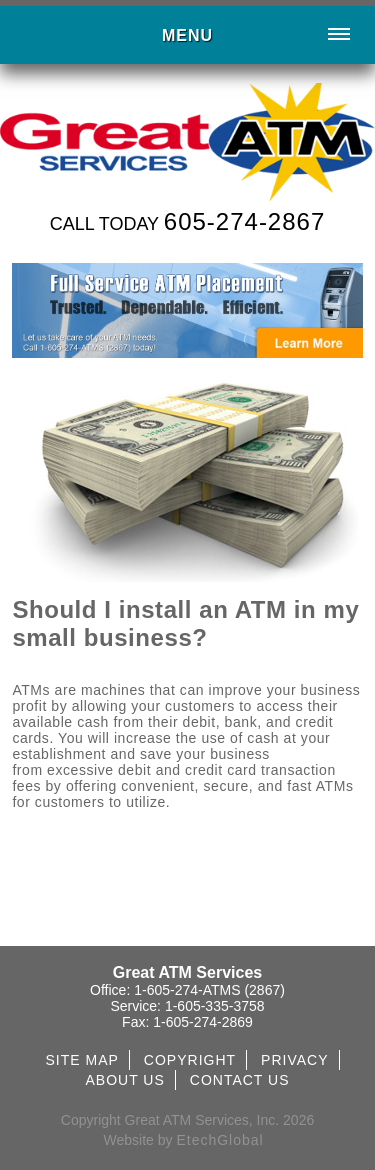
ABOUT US (124, 1080)
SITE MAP (81, 1060)
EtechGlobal (219, 1140)
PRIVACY (294, 1060)
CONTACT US (240, 1080)
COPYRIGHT (190, 1060)
